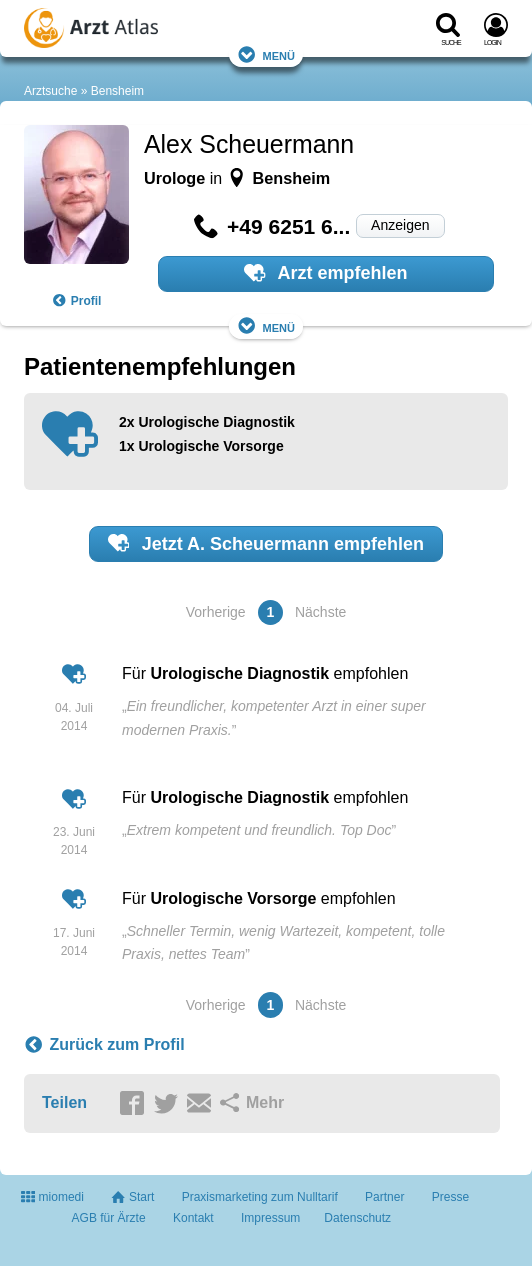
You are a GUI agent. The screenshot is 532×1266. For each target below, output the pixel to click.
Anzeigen (400, 225)
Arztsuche (50, 91)
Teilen (64, 1102)
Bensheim (117, 91)
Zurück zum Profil (104, 1045)
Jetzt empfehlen (266, 543)
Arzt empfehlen (325, 273)
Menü (266, 54)
